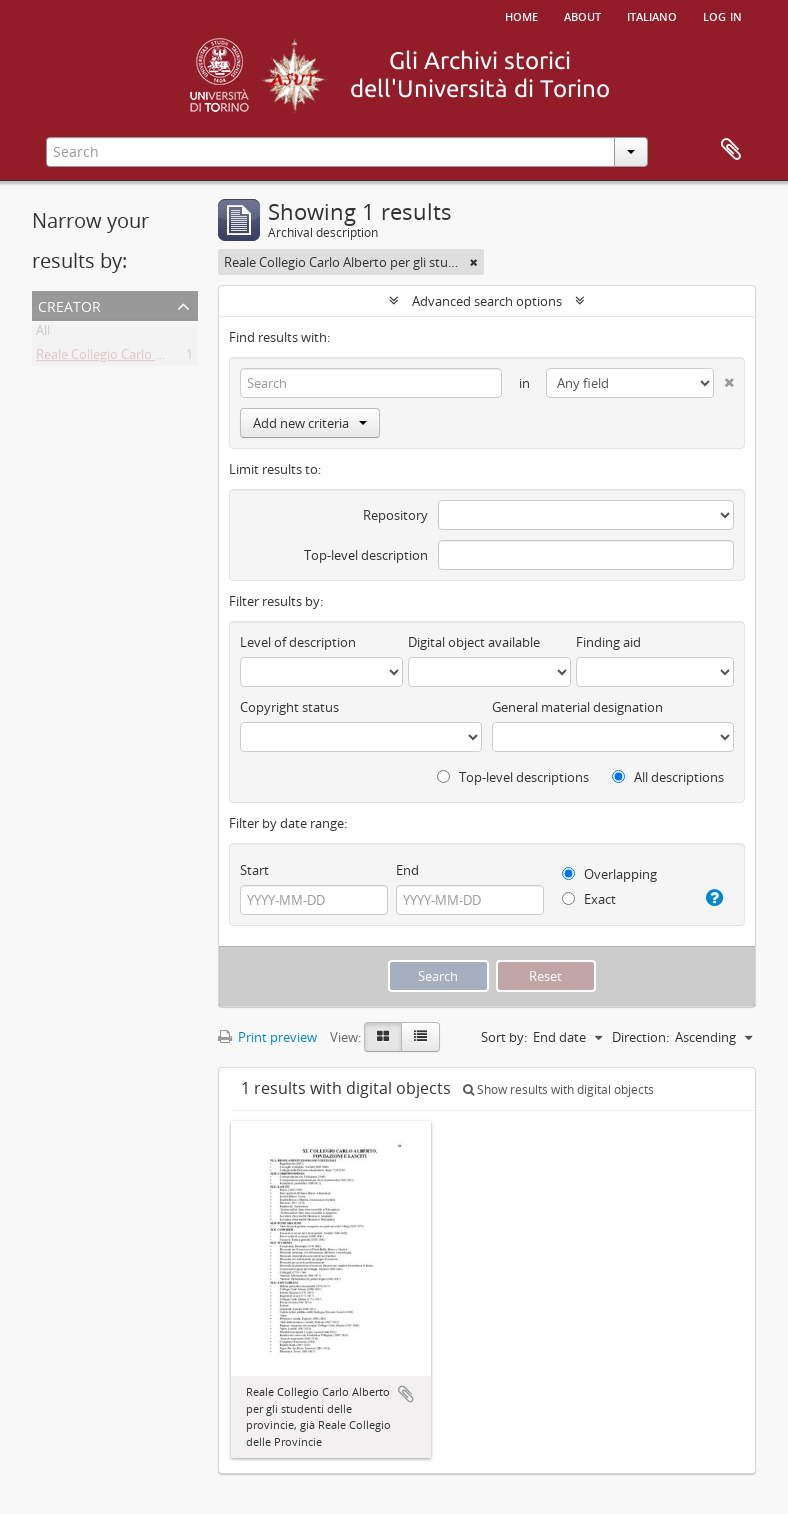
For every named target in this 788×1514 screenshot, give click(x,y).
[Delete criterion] (724, 378)
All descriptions (668, 777)
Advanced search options (487, 301)
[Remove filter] (474, 262)
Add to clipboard (406, 1394)
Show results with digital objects (558, 1089)
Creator (69, 304)
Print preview (267, 1037)
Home (521, 15)
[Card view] (383, 1037)
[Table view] (420, 1037)
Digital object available (474, 642)
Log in (722, 15)
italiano (652, 15)
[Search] (371, 383)
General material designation (577, 707)
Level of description (298, 642)
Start (254, 870)
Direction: (640, 1037)
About (582, 15)
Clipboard (731, 150)
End (407, 870)
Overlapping (609, 874)
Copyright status (289, 707)
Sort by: (504, 1037)
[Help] (713, 898)
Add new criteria (310, 423)
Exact (589, 899)
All (43, 334)
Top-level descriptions (513, 777)
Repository (395, 515)
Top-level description (366, 555)
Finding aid (608, 642)
